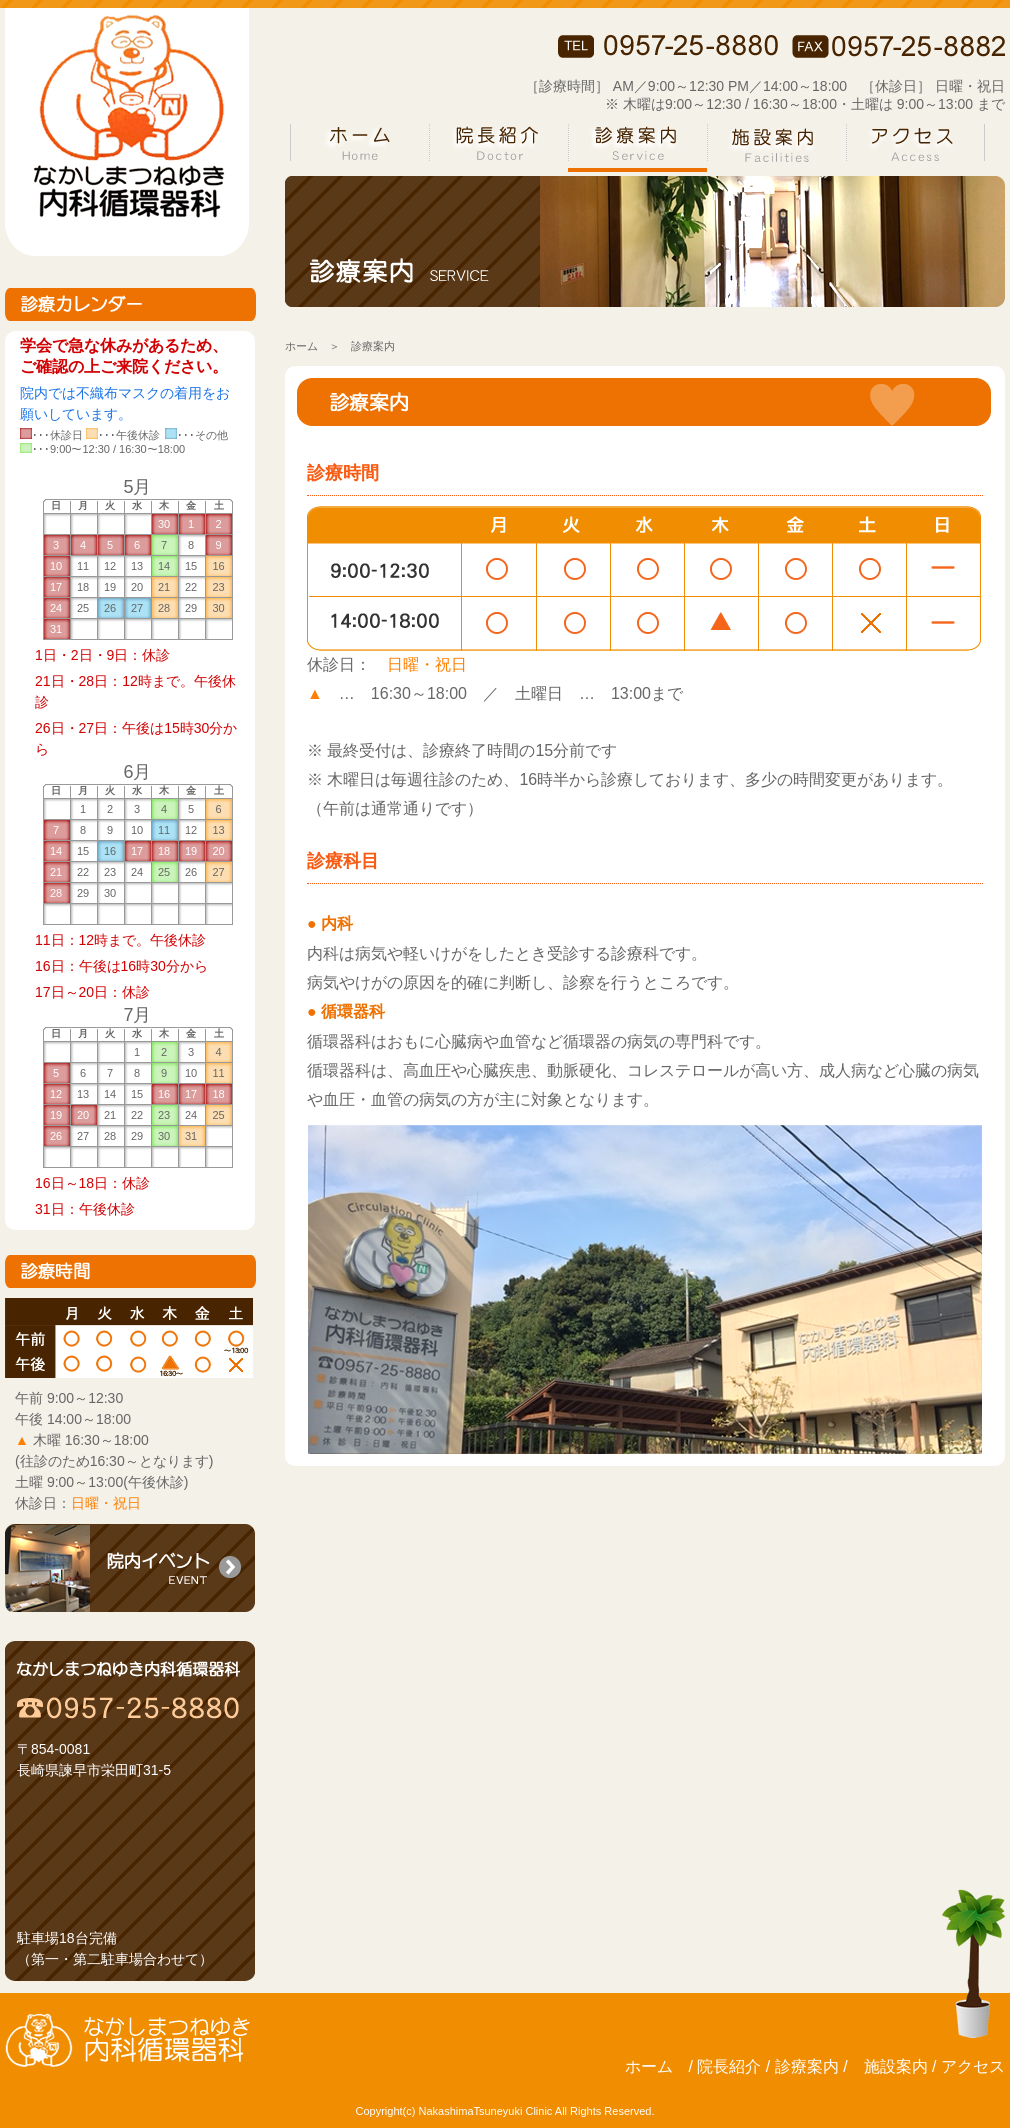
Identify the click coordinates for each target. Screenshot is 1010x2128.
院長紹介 (729, 2066)
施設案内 (896, 2066)
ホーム (301, 346)
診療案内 (807, 2066)
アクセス (973, 2066)
